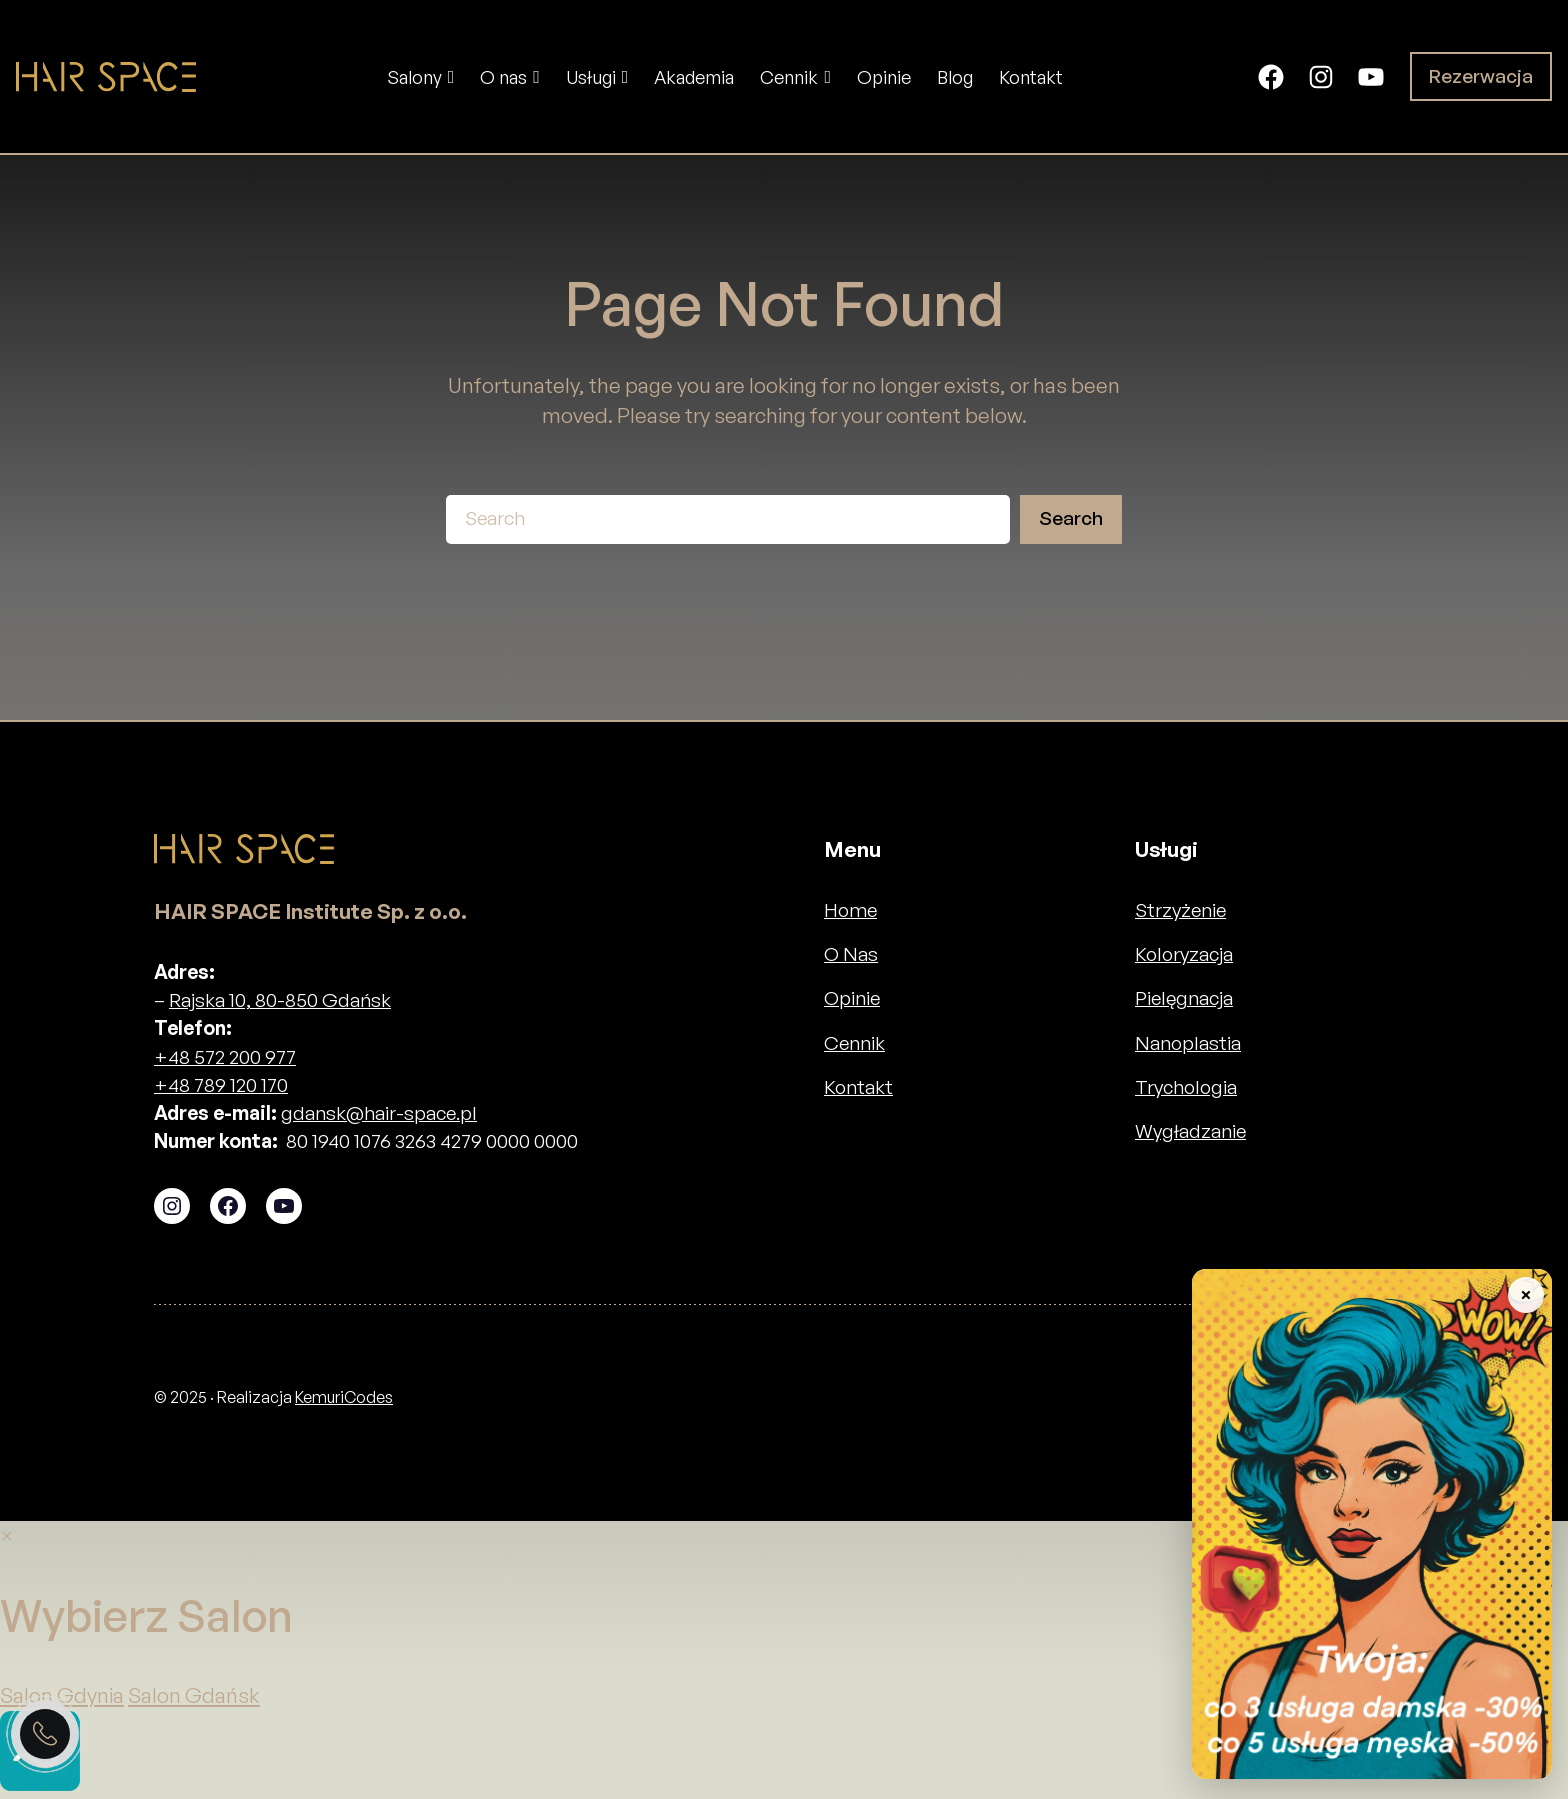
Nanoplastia (1188, 1043)
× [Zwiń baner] (1525, 1294)
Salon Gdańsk (194, 1695)
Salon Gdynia (62, 1695)
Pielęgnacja (1184, 998)
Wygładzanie (1190, 1131)
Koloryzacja (1184, 954)
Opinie (852, 998)
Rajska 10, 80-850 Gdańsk (280, 1000)
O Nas (851, 954)
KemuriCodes (344, 1397)
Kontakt (858, 1087)
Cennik (854, 1043)
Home (850, 910)
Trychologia (1186, 1087)
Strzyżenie (1180, 910)
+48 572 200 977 (225, 1057)
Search (1071, 518)
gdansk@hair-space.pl (379, 1113)
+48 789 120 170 (221, 1085)
